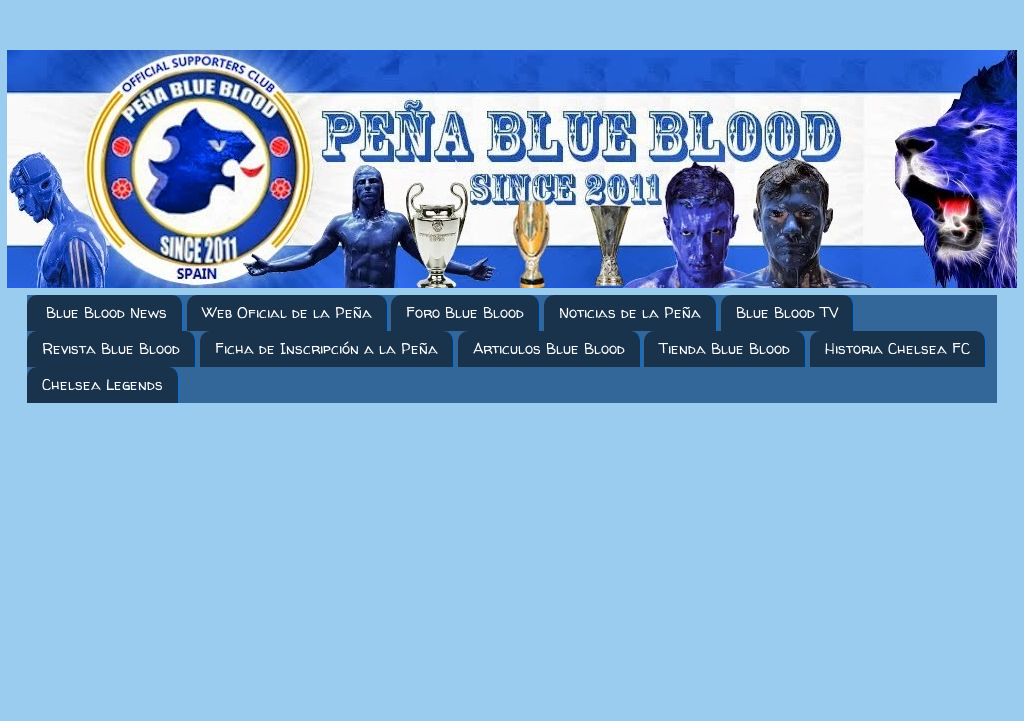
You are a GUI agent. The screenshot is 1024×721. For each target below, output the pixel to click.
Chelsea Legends (102, 384)
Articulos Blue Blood (549, 348)
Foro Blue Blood (465, 312)
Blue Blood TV (787, 312)
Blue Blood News (106, 312)
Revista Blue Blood (111, 348)
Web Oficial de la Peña (287, 312)
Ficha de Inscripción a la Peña (326, 348)
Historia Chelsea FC (897, 348)
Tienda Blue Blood (724, 348)
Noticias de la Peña (630, 312)
